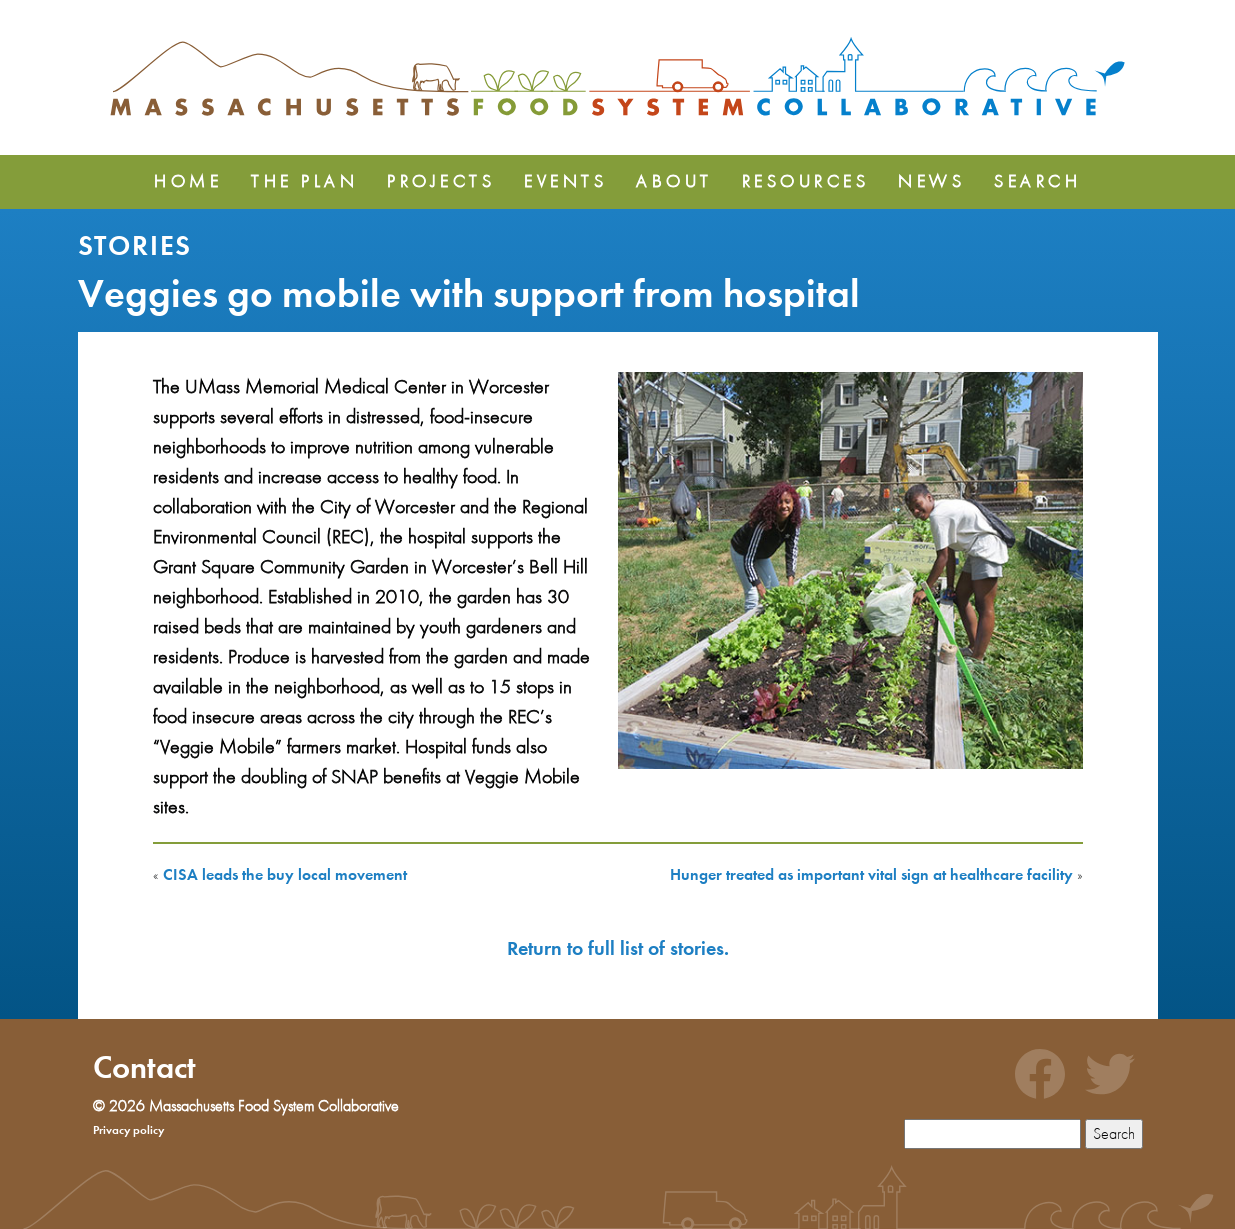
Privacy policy (128, 1129)
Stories (135, 245)
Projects (441, 181)
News (931, 181)
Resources (806, 181)
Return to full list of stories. (618, 948)
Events (565, 181)
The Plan (304, 181)
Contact (144, 1067)
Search (1037, 181)
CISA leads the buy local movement (285, 874)
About (674, 181)
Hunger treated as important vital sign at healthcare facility (871, 874)
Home (188, 181)
